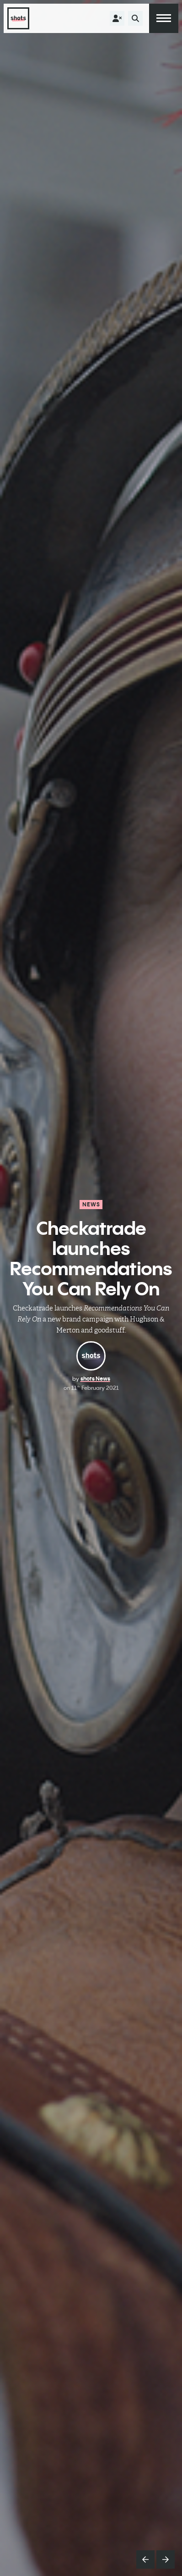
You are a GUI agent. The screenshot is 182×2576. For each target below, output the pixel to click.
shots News (95, 1378)
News (91, 1204)
